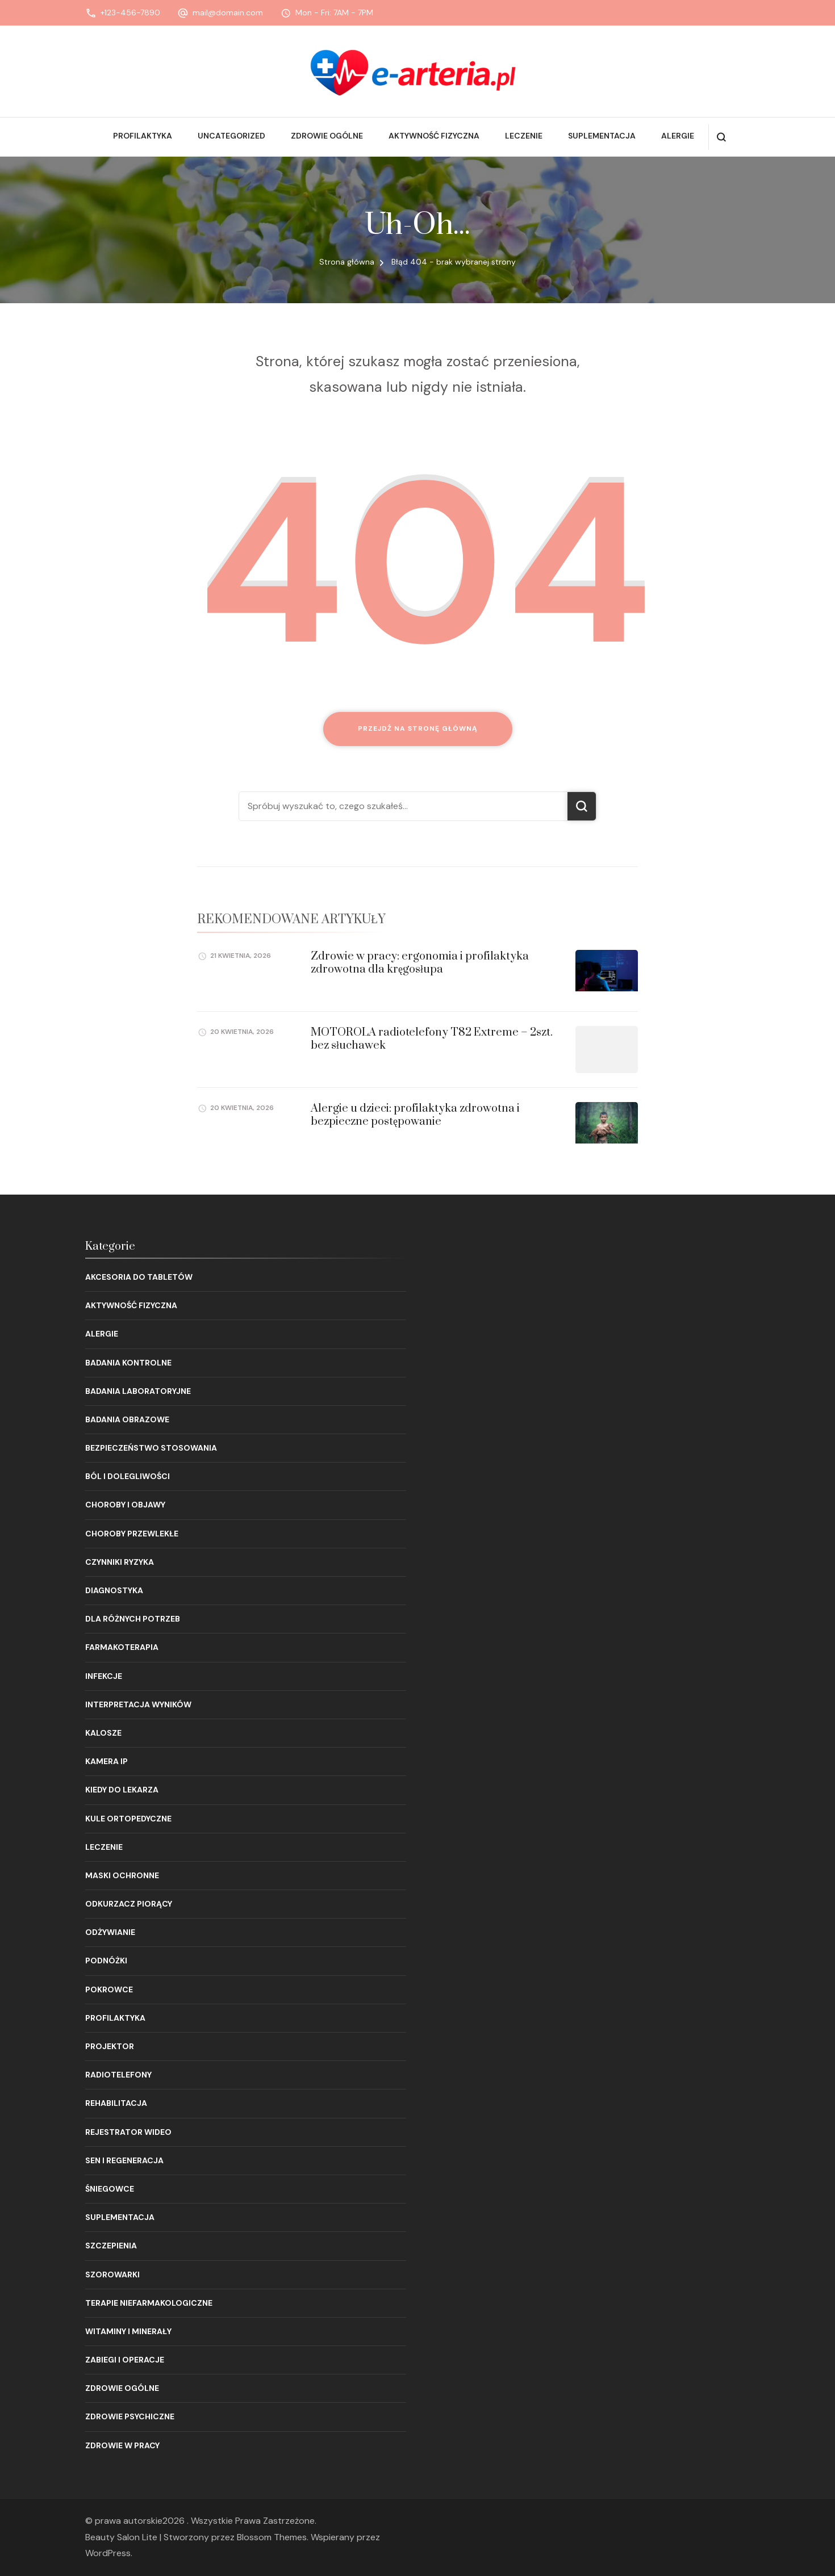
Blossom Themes (272, 2537)
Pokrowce (109, 1989)
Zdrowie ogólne (327, 136)
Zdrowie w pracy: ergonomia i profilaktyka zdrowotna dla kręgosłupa (420, 963)
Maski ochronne (122, 1875)
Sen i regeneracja (124, 2160)
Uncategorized (231, 136)
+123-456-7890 (130, 12)
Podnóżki (106, 1960)
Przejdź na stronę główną (418, 728)
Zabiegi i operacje (124, 2360)
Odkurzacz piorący (128, 1904)
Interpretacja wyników (138, 1704)
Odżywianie (110, 1932)
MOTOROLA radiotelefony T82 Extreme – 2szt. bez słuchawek (432, 1039)
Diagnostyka (114, 1590)
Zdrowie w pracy (122, 2445)
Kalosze (103, 1733)
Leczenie (523, 136)
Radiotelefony (118, 2075)
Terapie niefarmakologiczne (148, 2303)
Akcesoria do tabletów (139, 1277)
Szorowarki (112, 2274)
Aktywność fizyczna (434, 136)
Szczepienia (111, 2245)
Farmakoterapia (121, 1647)
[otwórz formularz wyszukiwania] (721, 137)
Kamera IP (106, 1761)
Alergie (677, 136)
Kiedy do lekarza (121, 1790)
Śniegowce (109, 2189)
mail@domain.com (228, 12)
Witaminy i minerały (128, 2331)
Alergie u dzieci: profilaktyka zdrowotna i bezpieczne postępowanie (415, 1115)
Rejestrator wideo (128, 2132)
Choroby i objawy (125, 1504)
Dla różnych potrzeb (132, 1619)
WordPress (108, 2553)
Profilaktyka (142, 136)
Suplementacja (602, 136)
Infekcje (103, 1676)
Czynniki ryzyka (119, 1562)
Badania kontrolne (128, 1363)
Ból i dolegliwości (127, 1476)
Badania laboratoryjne (138, 1391)
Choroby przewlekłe (131, 1533)
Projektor (109, 2046)
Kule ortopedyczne (128, 1818)
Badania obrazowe (127, 1419)
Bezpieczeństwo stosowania (151, 1448)
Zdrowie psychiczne (129, 2416)
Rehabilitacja (116, 2103)
